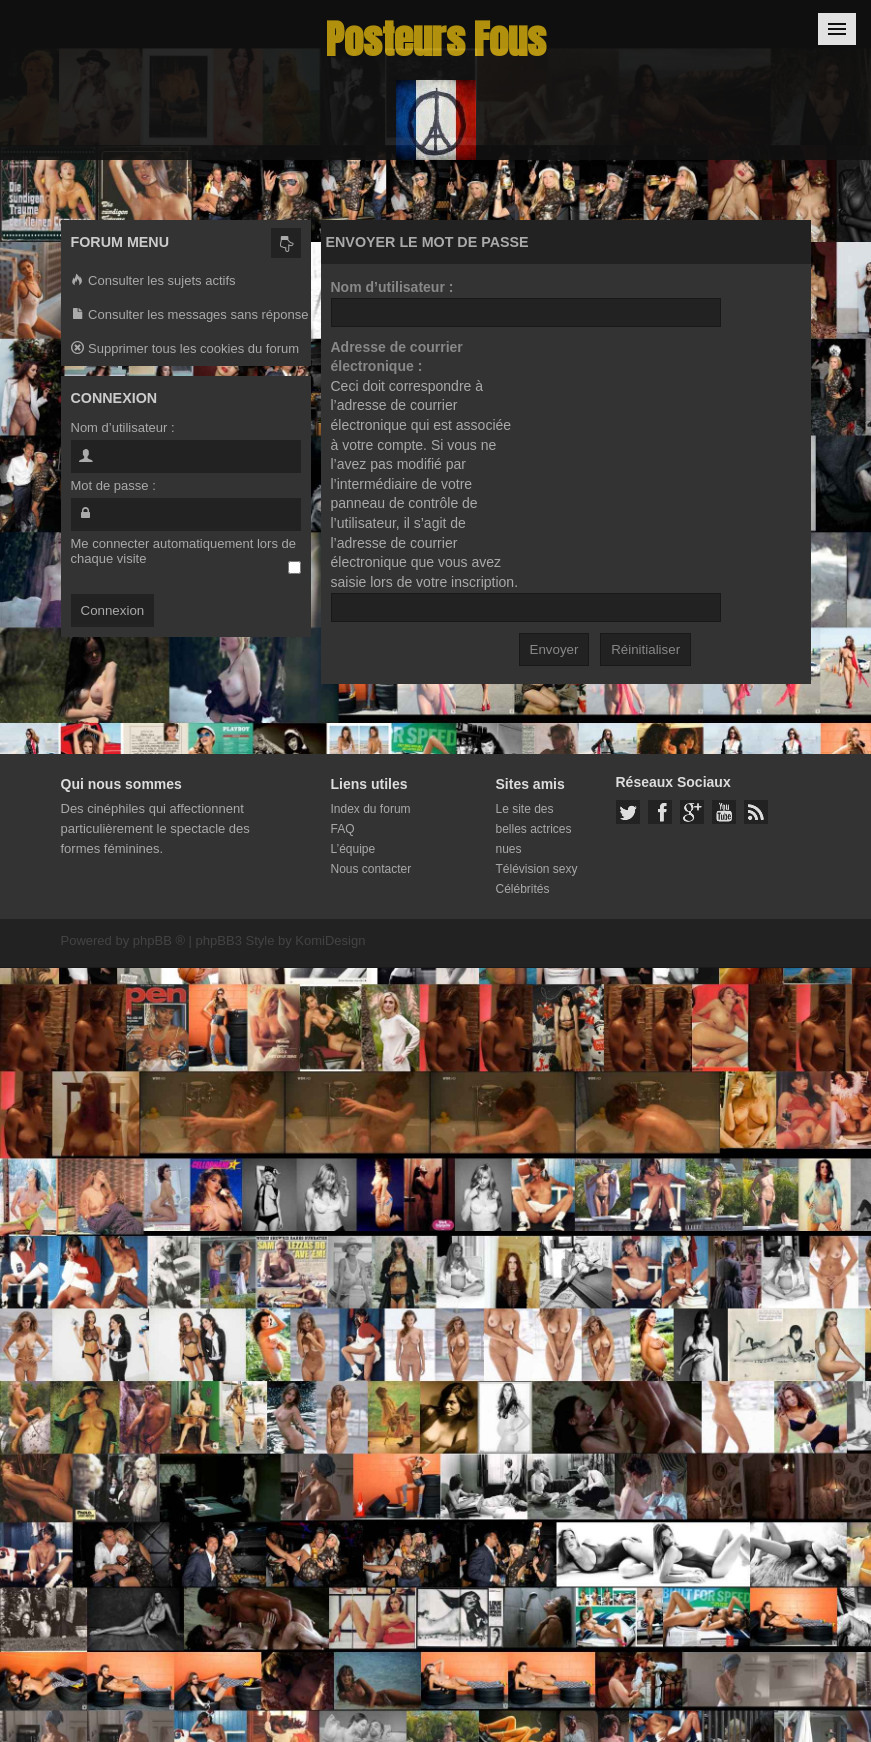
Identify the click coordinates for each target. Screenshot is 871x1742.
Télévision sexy (537, 869)
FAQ (343, 829)
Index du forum (371, 809)
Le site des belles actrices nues (534, 829)
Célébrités (523, 889)
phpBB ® (159, 940)
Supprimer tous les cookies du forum (185, 349)
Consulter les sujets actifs (153, 281)
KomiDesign (330, 940)
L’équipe (353, 849)
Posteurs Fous (436, 39)
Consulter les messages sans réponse (190, 315)
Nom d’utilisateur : (392, 287)
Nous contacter (371, 869)
